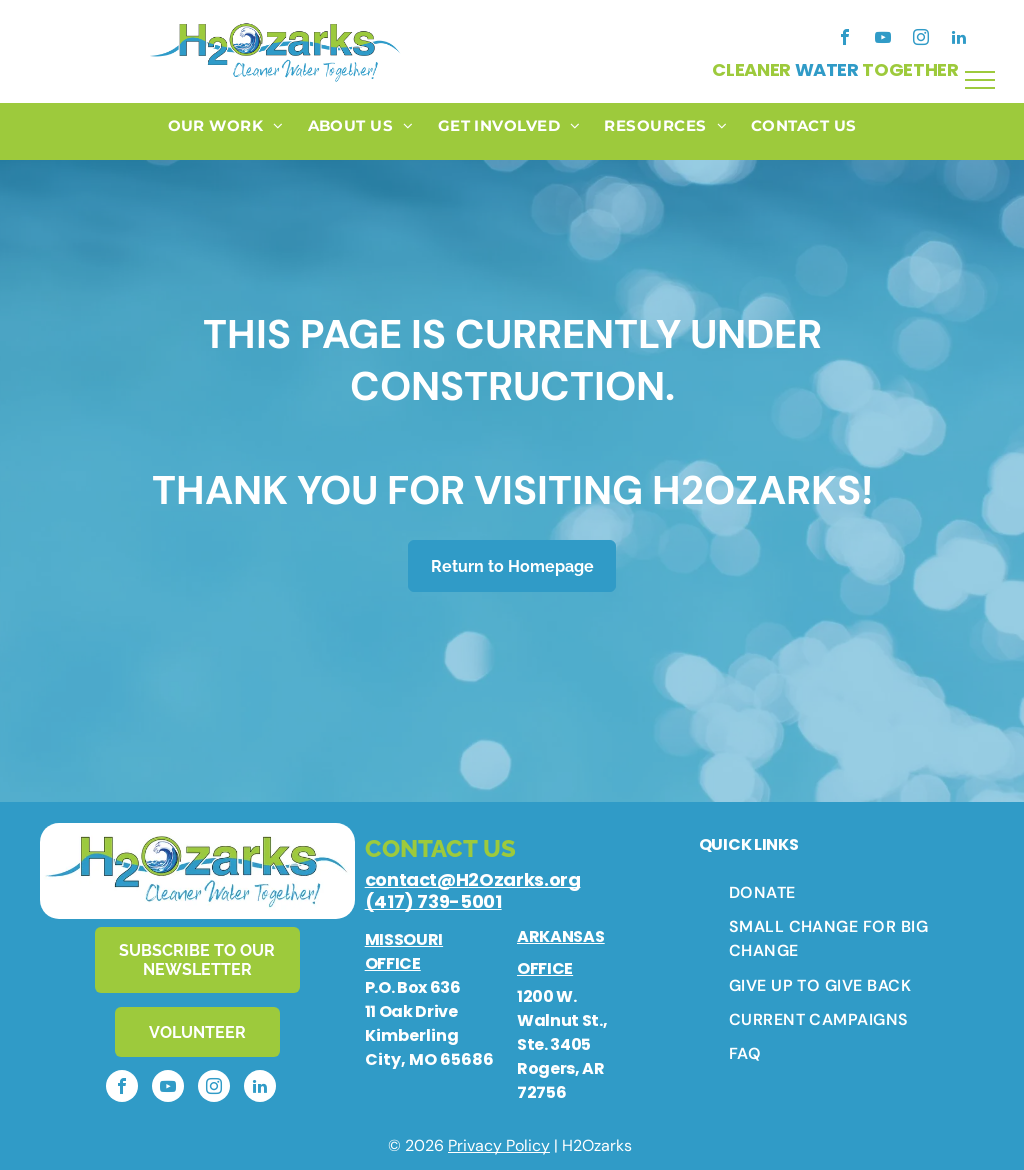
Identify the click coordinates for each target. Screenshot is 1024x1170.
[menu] (980, 80)
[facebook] (845, 39)
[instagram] (921, 39)
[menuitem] (226, 131)
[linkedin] (959, 39)
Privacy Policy (499, 1145)
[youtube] (883, 39)
